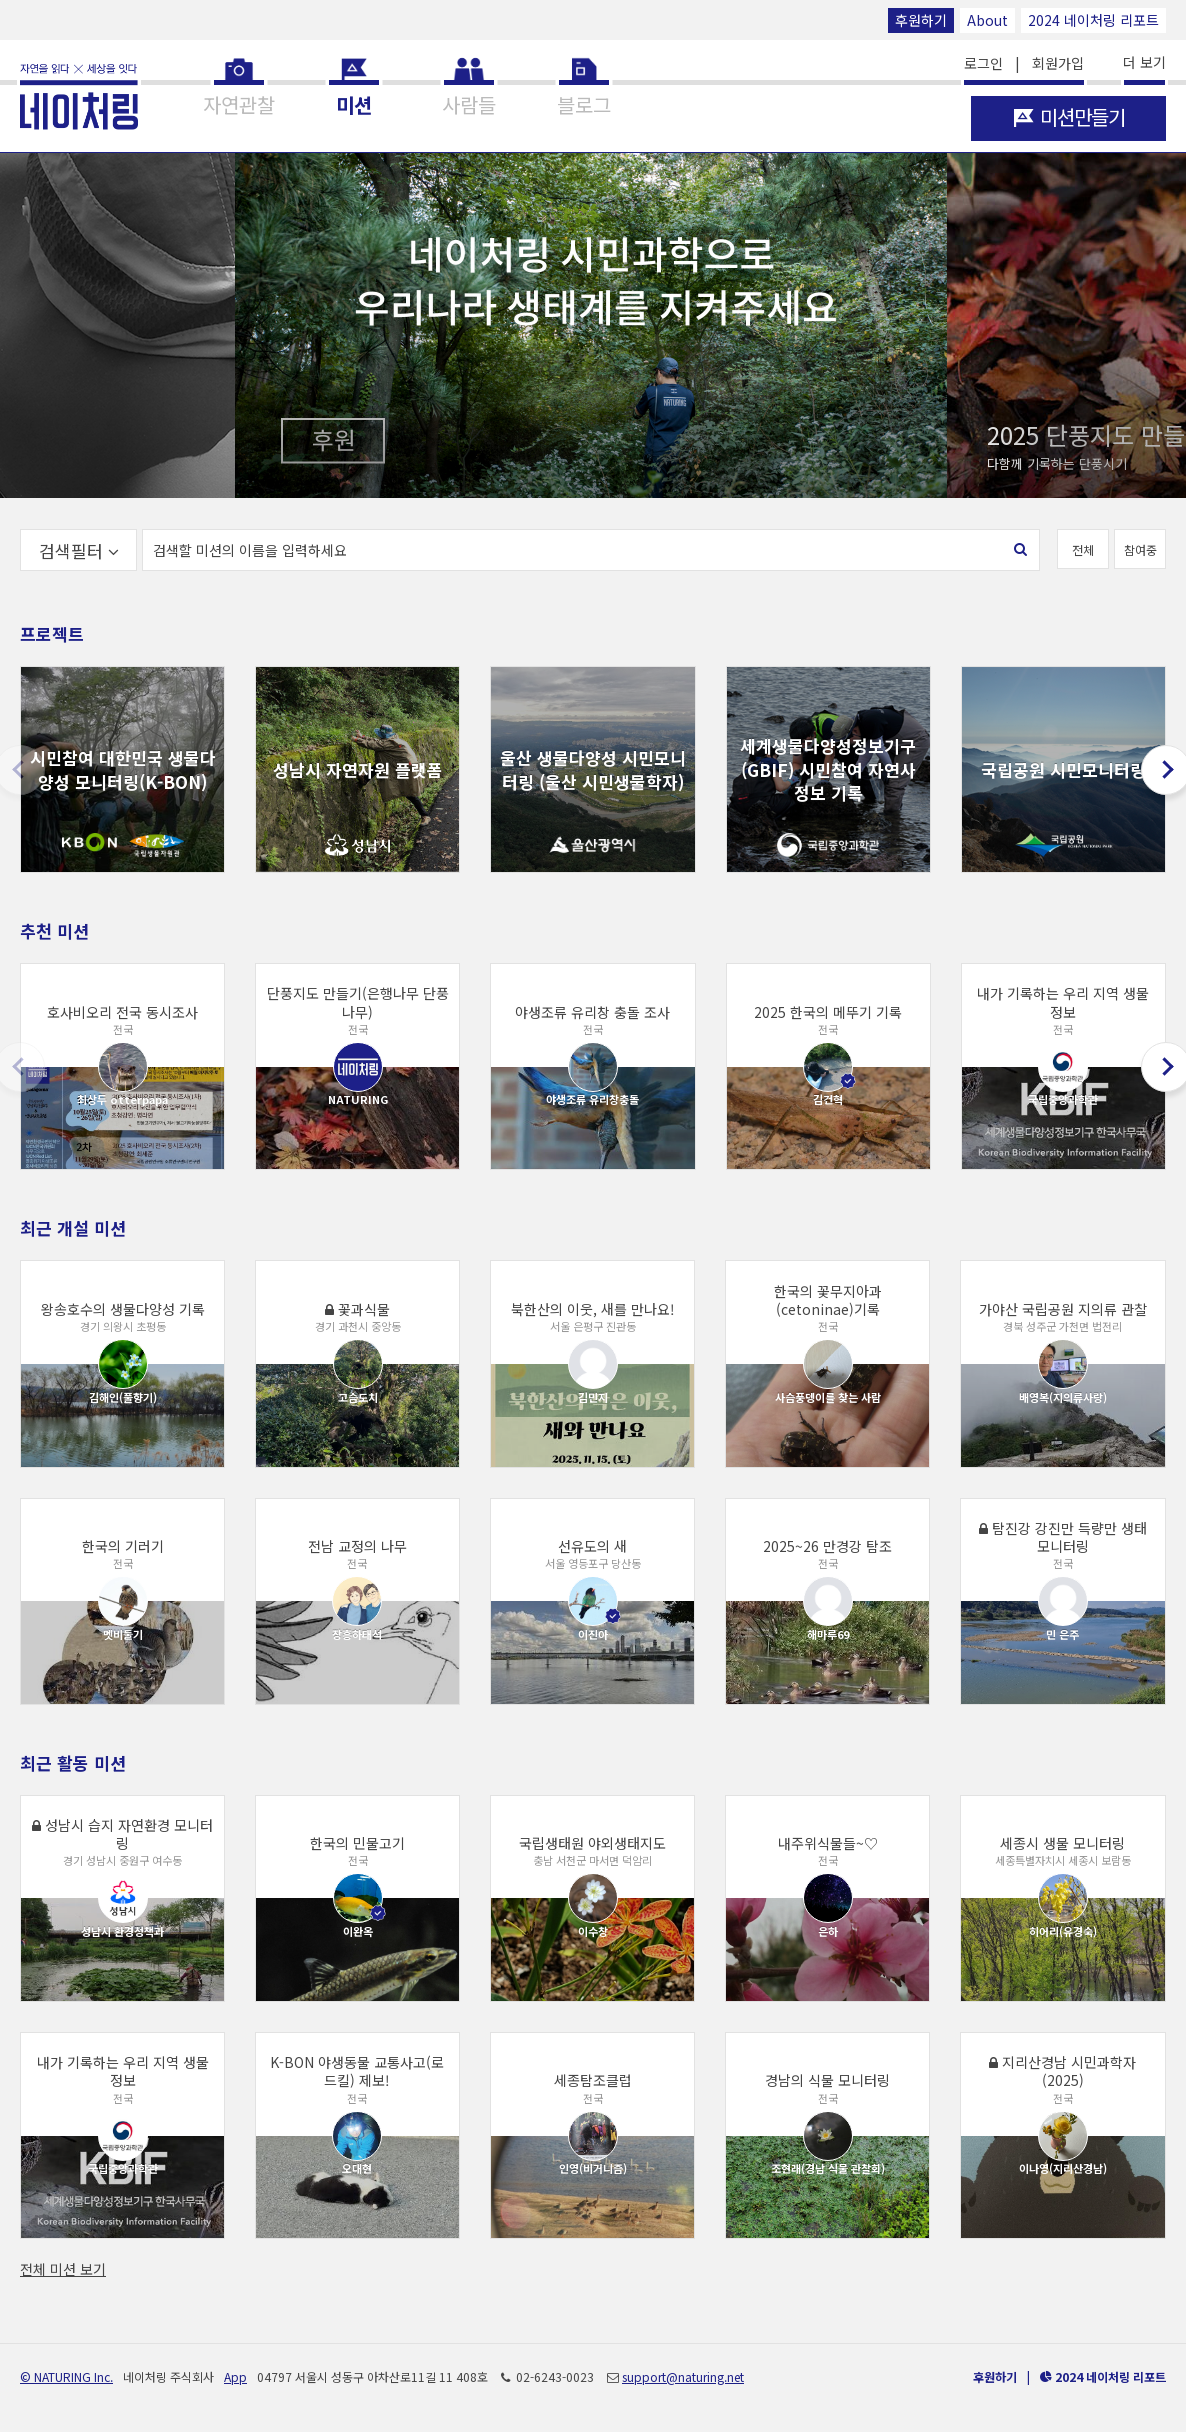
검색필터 (79, 550)
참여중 (1140, 549)
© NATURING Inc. (66, 2376)
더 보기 (1144, 62)
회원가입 (1058, 63)
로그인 (983, 63)
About (987, 20)
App (235, 2376)
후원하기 (921, 20)
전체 (1083, 549)
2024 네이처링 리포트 (1093, 20)
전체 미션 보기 (63, 2269)
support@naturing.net (683, 2376)
